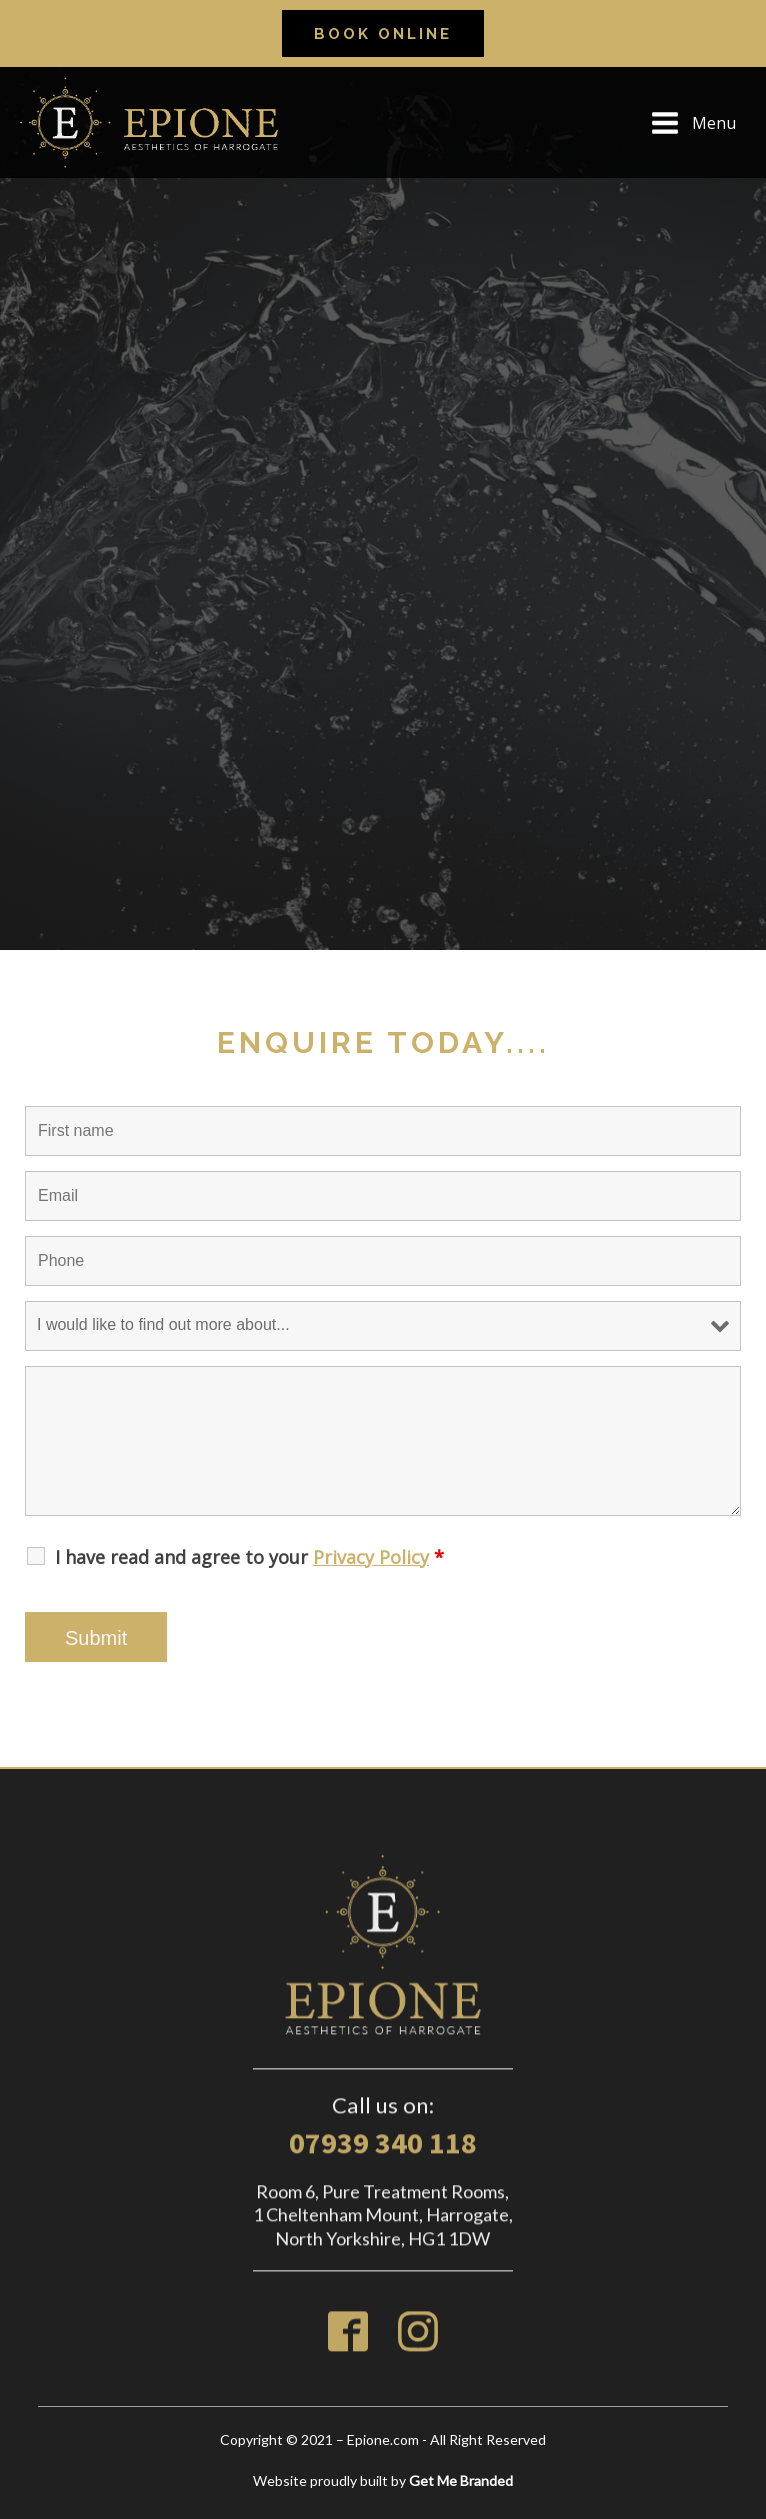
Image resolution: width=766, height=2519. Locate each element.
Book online (383, 34)
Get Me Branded (461, 2480)
